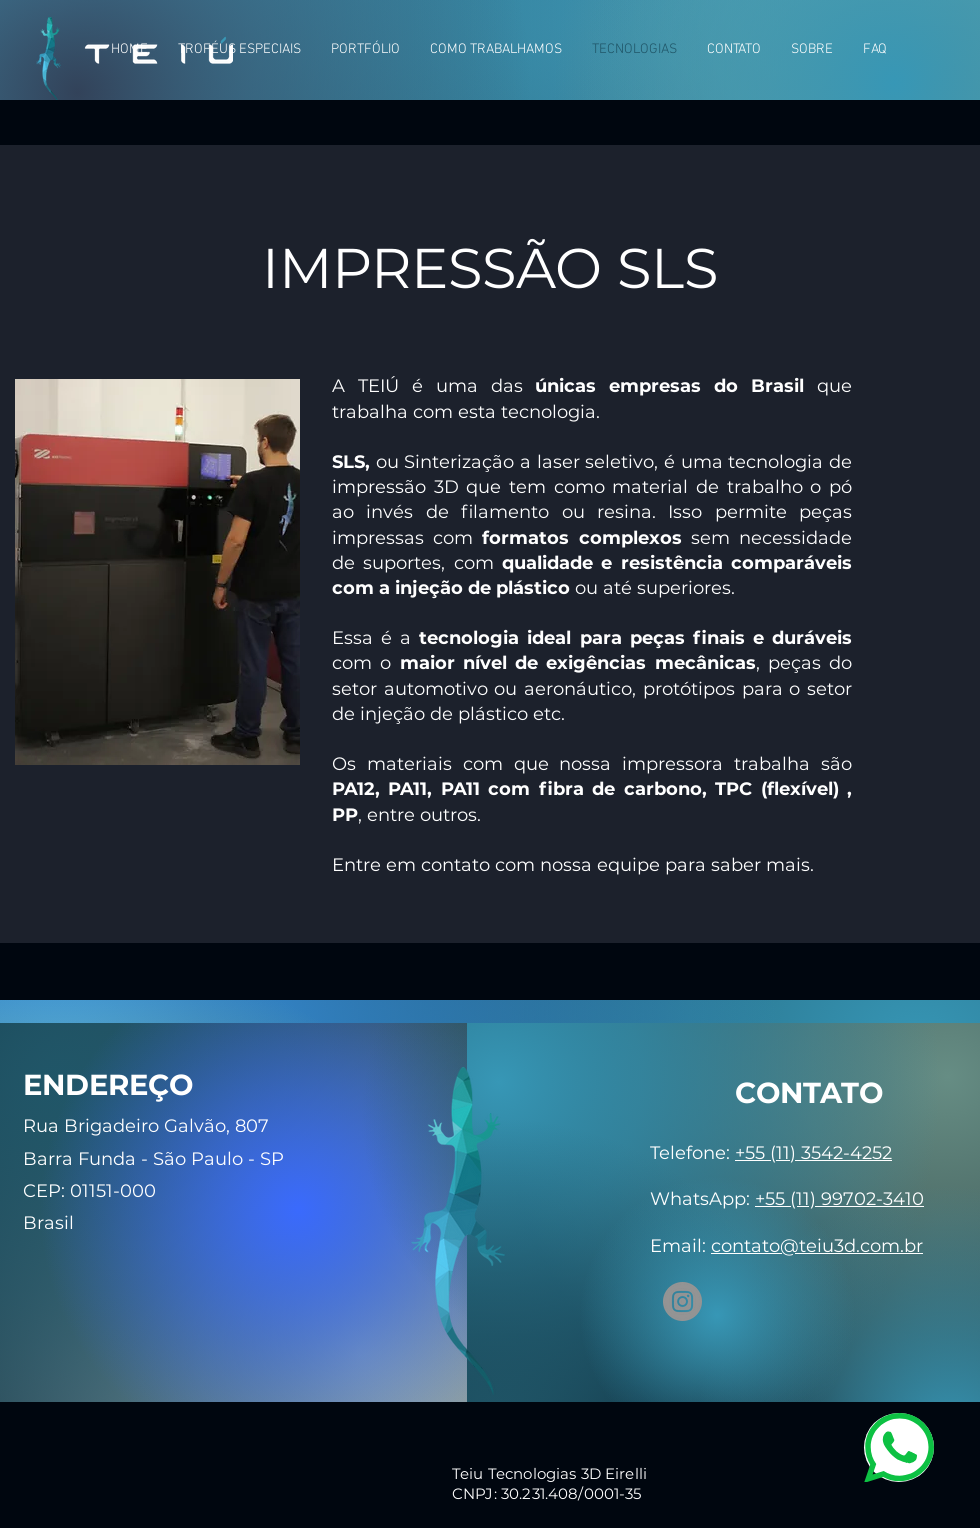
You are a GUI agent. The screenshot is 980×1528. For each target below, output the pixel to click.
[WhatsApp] (899, 1447)
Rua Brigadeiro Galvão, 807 (146, 1126)
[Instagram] (682, 1301)
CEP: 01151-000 (89, 1191)
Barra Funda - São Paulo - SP (153, 1159)
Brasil (48, 1223)
